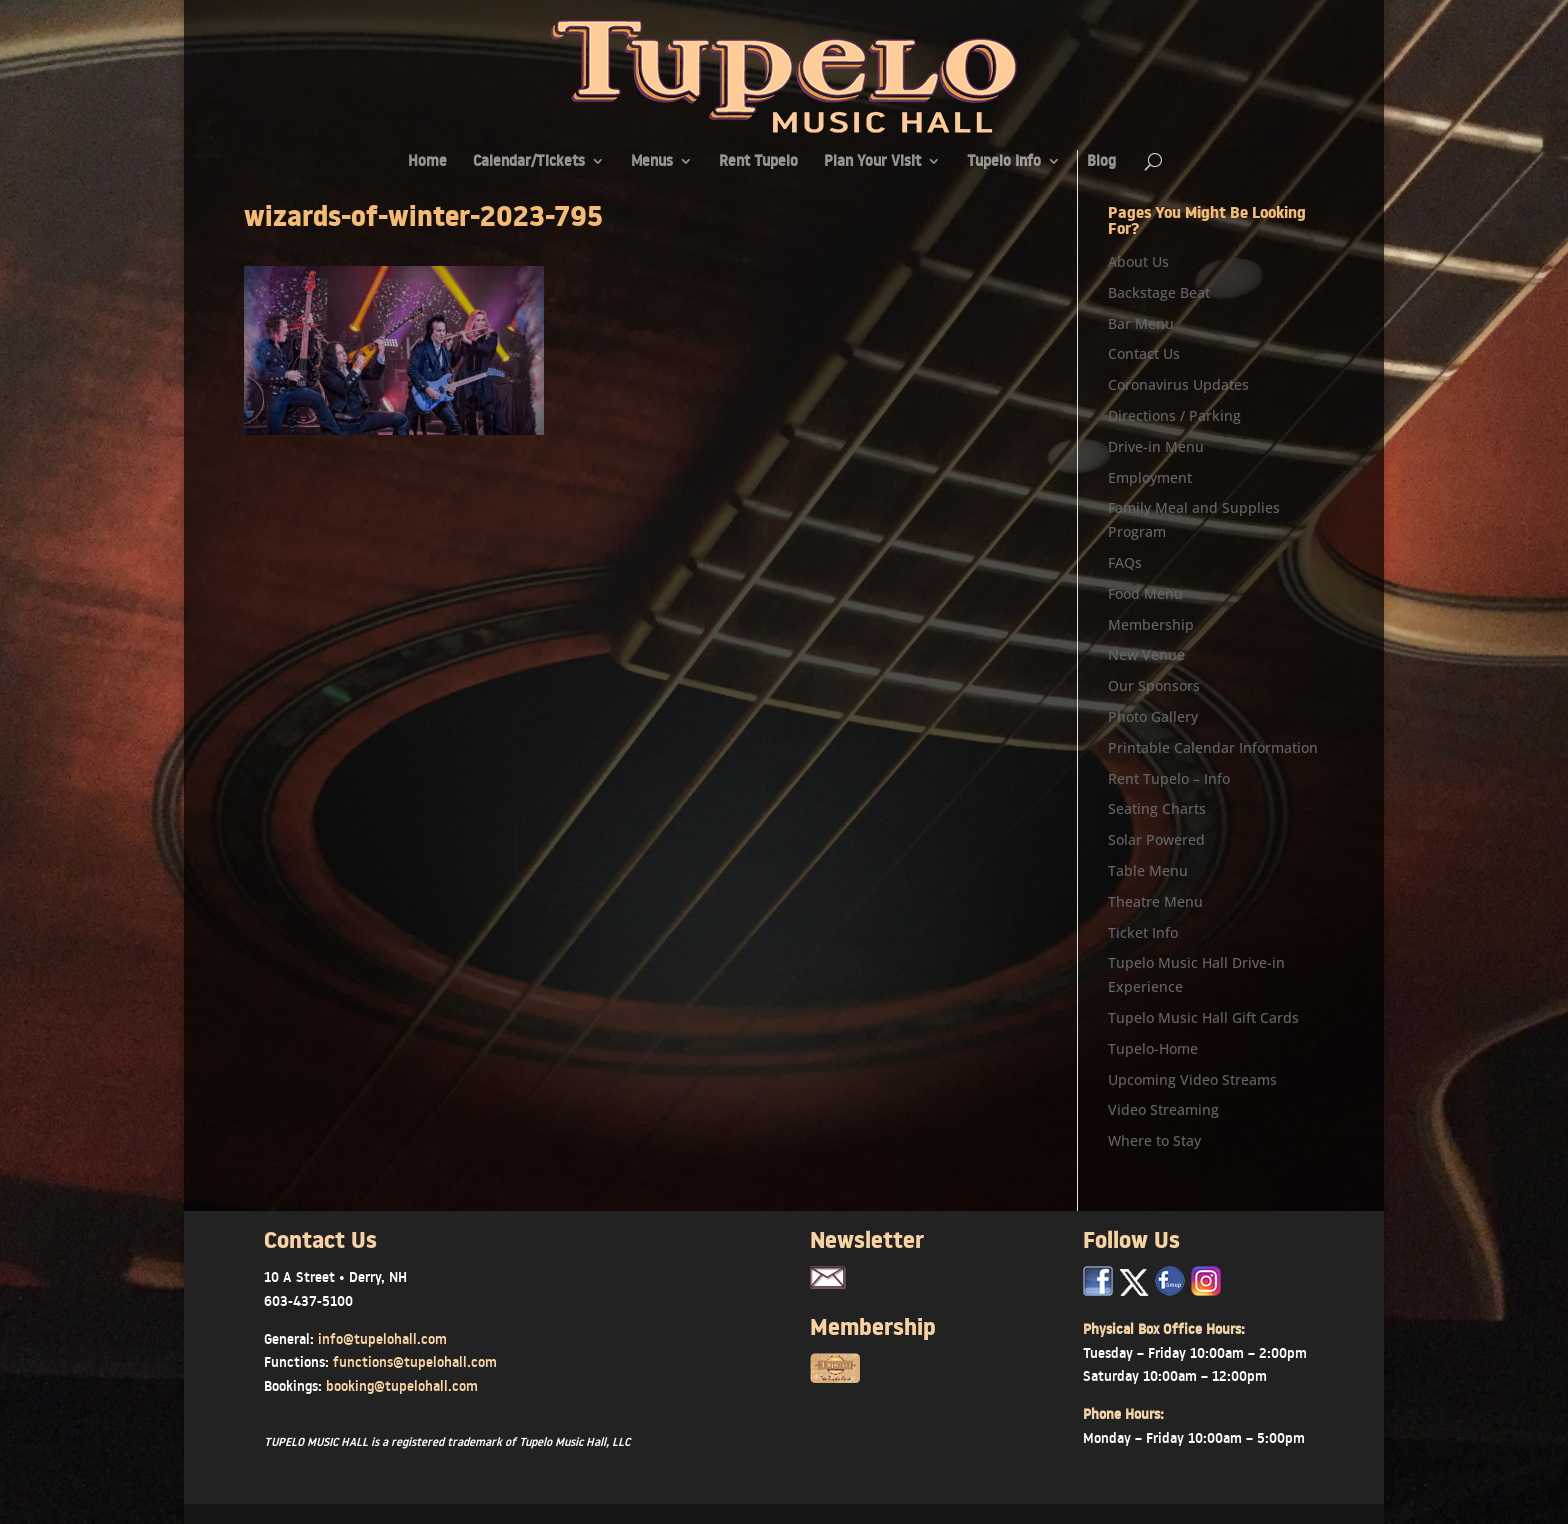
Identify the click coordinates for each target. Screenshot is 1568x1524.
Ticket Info (1143, 932)
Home (427, 162)
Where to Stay (1154, 1140)
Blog (1101, 162)
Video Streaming (1163, 1109)
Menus (652, 162)
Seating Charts (1157, 808)
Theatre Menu (1155, 901)
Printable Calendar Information (1213, 747)
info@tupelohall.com (382, 1339)
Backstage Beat (1159, 292)
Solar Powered (1156, 839)
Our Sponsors (1154, 685)
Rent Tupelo (758, 162)
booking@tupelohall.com (402, 1386)
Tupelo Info (1004, 162)
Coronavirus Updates (1178, 384)
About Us (1138, 261)
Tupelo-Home (1153, 1048)
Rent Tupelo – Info (1169, 778)
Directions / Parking (1174, 415)
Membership (1151, 624)
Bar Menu (1141, 323)
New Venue (1146, 654)
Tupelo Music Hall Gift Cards (1203, 1017)
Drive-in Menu (1156, 446)
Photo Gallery (1153, 716)
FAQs (1125, 562)
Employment (1150, 477)
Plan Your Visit (872, 162)
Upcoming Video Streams (1192, 1079)
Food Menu (1145, 593)
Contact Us (1144, 353)
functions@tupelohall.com (415, 1362)
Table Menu (1148, 870)
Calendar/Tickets (529, 162)
